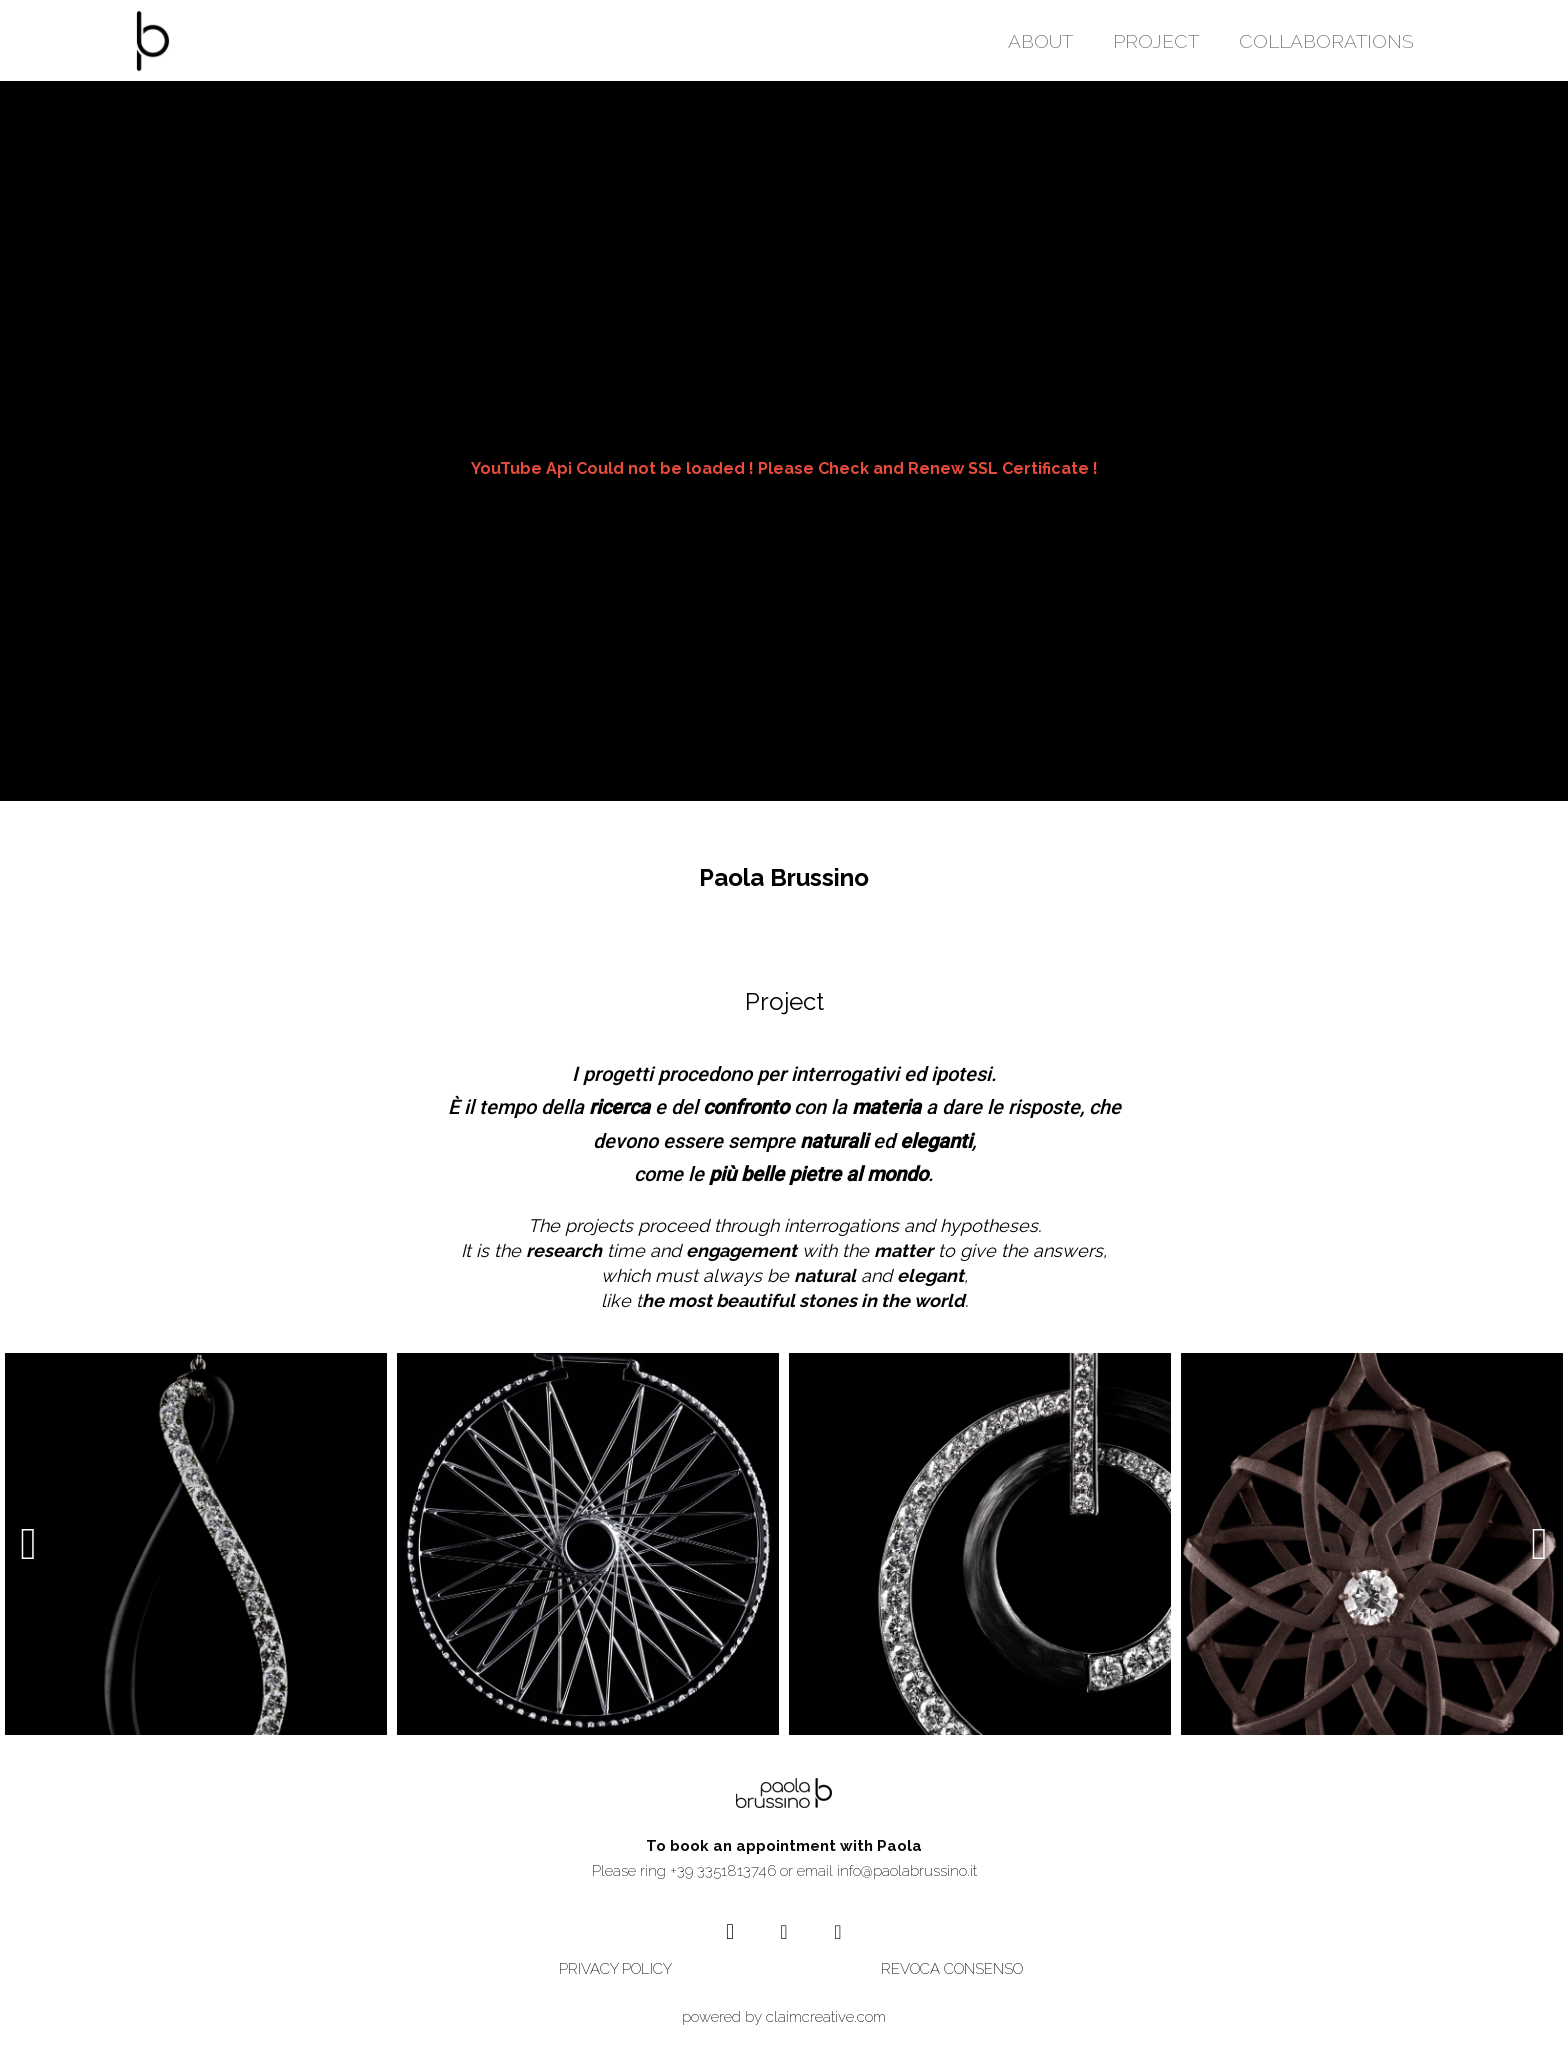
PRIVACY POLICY (615, 1969)
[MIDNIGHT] (980, 1544)
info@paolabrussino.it (907, 1871)
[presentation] (30, 1544)
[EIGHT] (196, 1544)
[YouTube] (784, 1932)
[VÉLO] (588, 1544)
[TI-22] (1372, 1544)
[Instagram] (730, 1932)
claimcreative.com (826, 2017)
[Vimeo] (838, 1932)
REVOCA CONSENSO (952, 1969)
